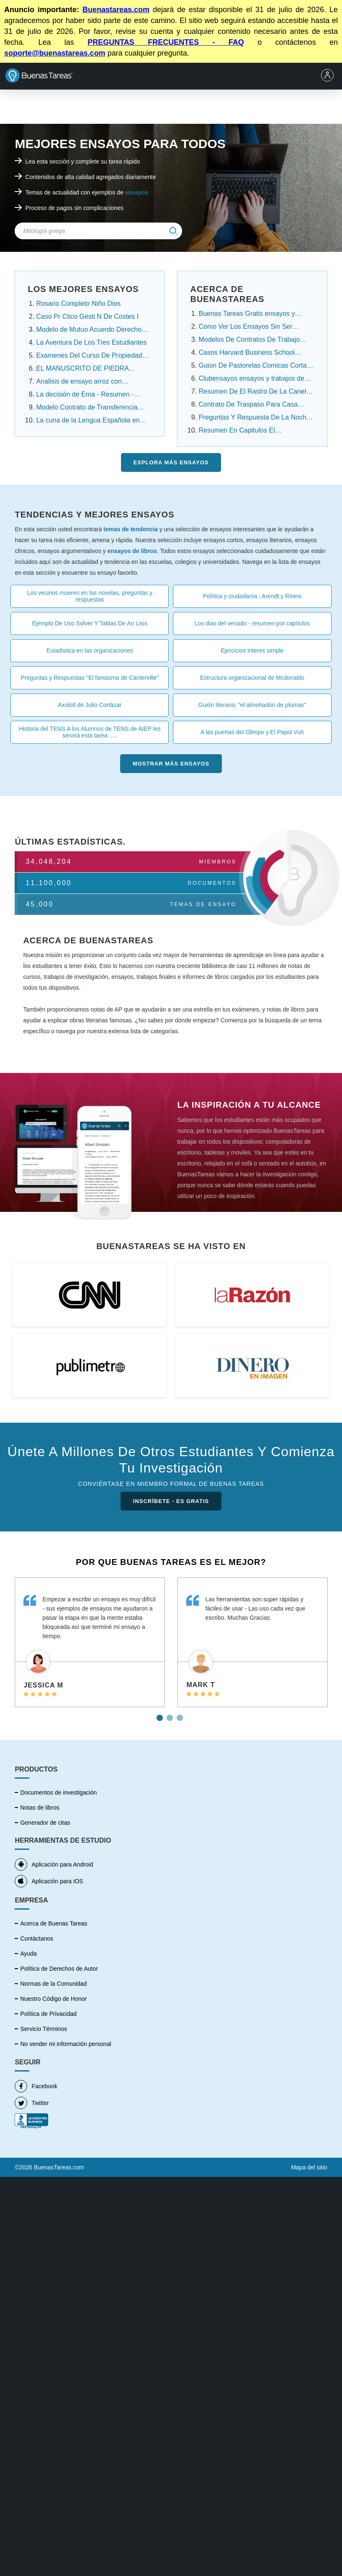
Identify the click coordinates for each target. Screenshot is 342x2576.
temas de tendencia (130, 529)
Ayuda (28, 1953)
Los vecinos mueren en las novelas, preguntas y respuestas (90, 596)
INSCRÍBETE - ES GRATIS (171, 1501)
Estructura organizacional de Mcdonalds (252, 677)
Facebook (36, 2086)
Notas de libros (39, 1807)
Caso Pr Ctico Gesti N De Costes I (87, 316)
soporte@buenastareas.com (54, 53)
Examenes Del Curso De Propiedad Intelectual (89, 356)
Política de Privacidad (48, 2013)
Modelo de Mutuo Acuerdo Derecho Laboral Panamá (88, 330)
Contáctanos (36, 1938)
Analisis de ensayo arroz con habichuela (79, 382)
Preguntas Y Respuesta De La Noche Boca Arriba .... (254, 418)
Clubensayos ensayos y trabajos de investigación (251, 379)
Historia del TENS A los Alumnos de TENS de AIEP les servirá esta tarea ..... (90, 732)
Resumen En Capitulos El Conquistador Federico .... (236, 431)
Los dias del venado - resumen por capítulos (252, 623)
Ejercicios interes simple (252, 650)
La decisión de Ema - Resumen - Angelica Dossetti (85, 395)
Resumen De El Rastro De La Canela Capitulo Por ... (254, 392)
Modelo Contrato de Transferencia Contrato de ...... (86, 408)
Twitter (32, 2103)
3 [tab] (181, 1715)
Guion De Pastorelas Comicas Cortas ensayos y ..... (254, 366)
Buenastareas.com (115, 9)
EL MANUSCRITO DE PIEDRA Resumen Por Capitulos (82, 369)
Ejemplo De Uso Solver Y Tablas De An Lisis (89, 623)
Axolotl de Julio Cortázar (90, 705)
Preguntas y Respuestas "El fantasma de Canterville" (90, 677)
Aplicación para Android (54, 1864)
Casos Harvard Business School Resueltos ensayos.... (246, 353)
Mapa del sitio (309, 2167)
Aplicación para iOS (49, 1881)
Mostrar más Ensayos (171, 764)
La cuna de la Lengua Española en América (87, 421)
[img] (173, 231)
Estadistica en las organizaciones (89, 650)
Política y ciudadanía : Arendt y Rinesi (252, 596)
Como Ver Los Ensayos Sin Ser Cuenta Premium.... (245, 327)
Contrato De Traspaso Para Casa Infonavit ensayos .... (248, 405)
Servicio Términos (43, 2028)
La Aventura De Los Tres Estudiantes (91, 342)
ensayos (137, 192)
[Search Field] (98, 231)
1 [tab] (161, 1715)
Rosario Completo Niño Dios (78, 303)
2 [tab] (171, 1715)
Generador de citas (45, 1822)
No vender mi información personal (65, 2044)
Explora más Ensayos (171, 462)
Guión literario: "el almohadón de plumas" (252, 705)
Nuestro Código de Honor (53, 1998)
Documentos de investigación (58, 1792)
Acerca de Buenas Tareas (53, 1923)
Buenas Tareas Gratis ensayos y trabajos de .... (246, 314)
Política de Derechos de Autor (59, 1968)
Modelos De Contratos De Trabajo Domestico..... (249, 340)
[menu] (329, 76)
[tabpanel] (89, 1642)
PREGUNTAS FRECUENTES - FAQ (165, 42)
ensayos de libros (132, 551)
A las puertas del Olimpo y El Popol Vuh (252, 732)
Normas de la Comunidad (53, 1983)
